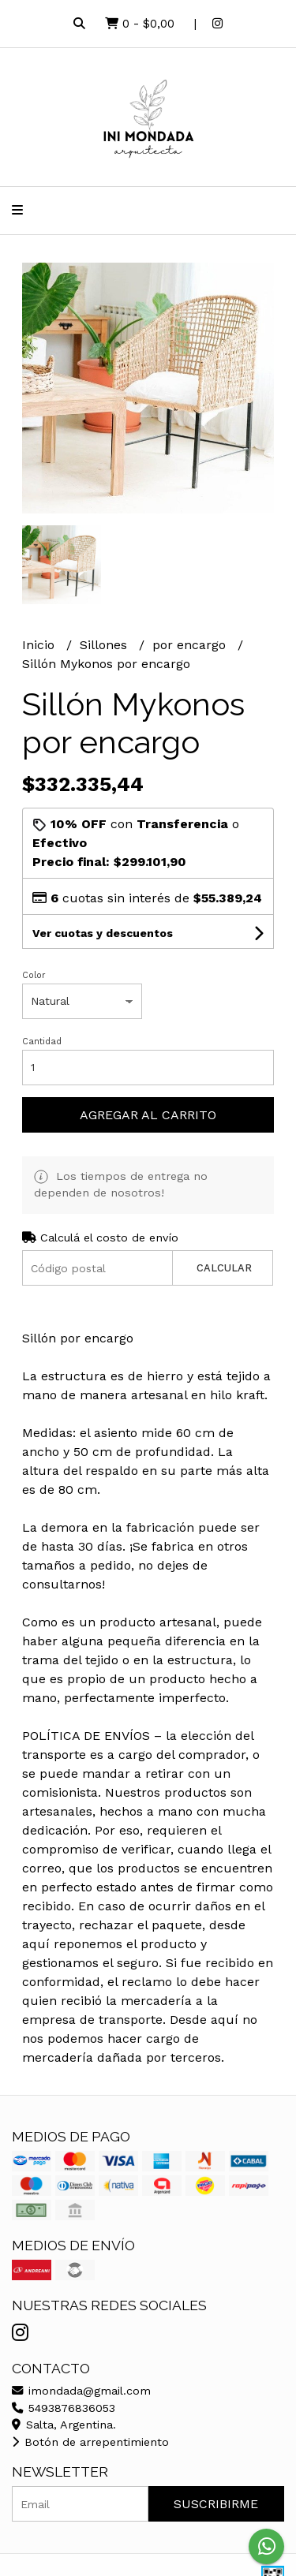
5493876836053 (63, 2408)
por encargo (191, 644)
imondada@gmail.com (81, 2390)
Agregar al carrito (148, 1114)
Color (34, 975)
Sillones (105, 644)
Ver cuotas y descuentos (102, 933)
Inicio (40, 644)
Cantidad (42, 1041)
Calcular (224, 1268)
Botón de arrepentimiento (90, 2442)
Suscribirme (216, 2503)
